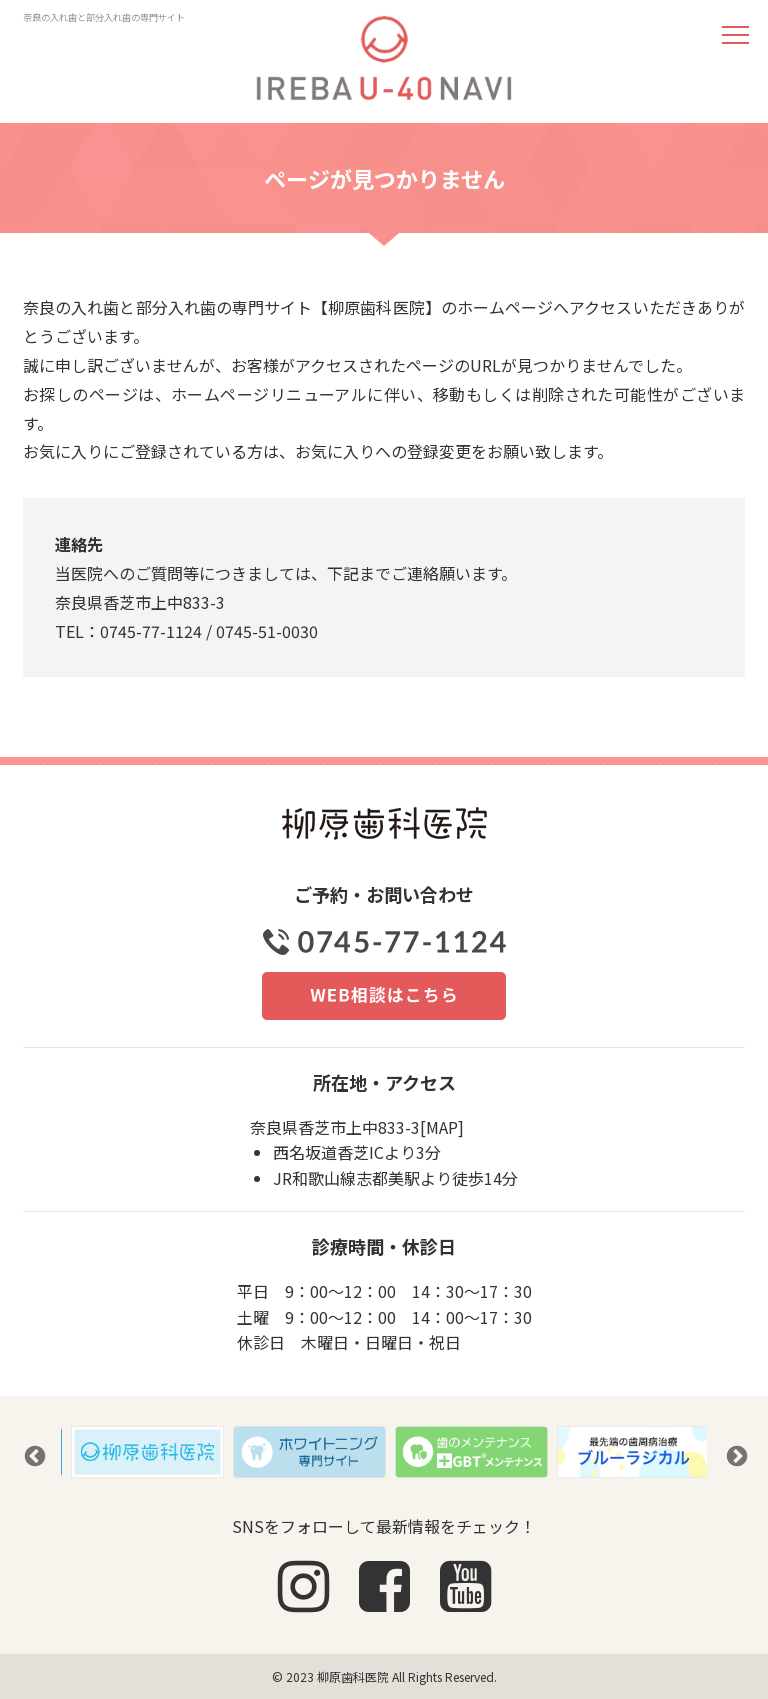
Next (735, 1455)
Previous (33, 1455)
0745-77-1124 (151, 631)
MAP (442, 1127)
